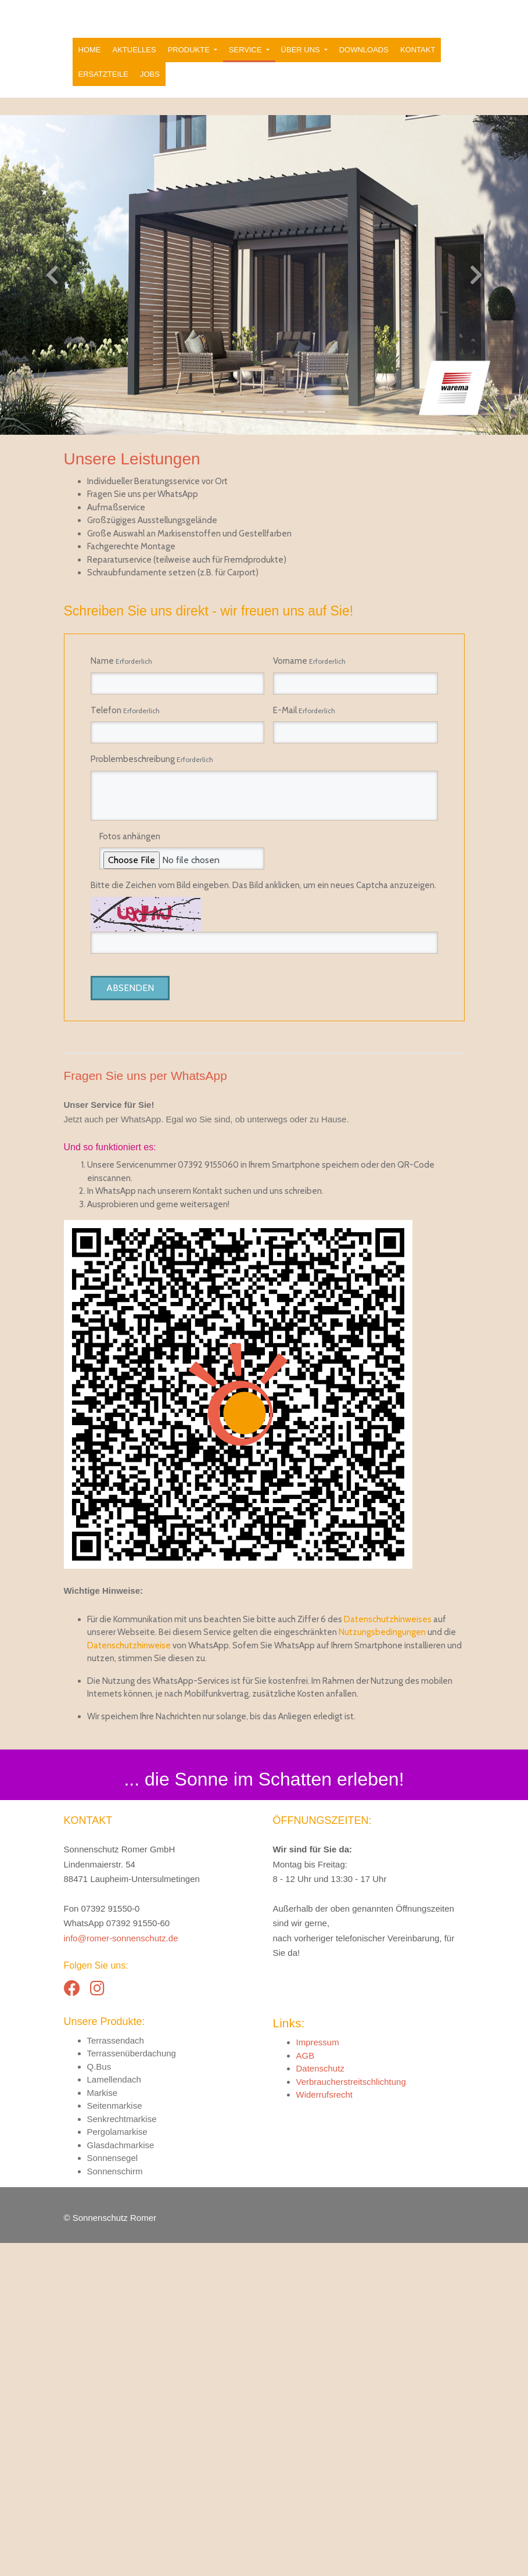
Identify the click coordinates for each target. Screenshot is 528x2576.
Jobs (150, 103)
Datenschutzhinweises (388, 1952)
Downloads (364, 79)
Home (89, 79)
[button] (39, 305)
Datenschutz (320, 2401)
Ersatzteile (103, 103)
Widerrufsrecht (324, 2427)
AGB (305, 2388)
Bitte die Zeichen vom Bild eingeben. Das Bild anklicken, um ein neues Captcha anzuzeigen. (263, 915)
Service (246, 79)
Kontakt (417, 79)
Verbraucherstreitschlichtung (351, 2415)
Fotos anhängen (129, 866)
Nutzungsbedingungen (382, 1965)
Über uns (301, 79)
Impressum (317, 2375)
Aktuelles (134, 79)
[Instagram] (97, 2322)
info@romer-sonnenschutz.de (121, 2271)
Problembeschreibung (152, 789)
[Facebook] (72, 2322)
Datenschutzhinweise (129, 1978)
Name (121, 691)
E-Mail (304, 740)
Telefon (125, 740)
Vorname (309, 691)
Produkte (190, 79)
